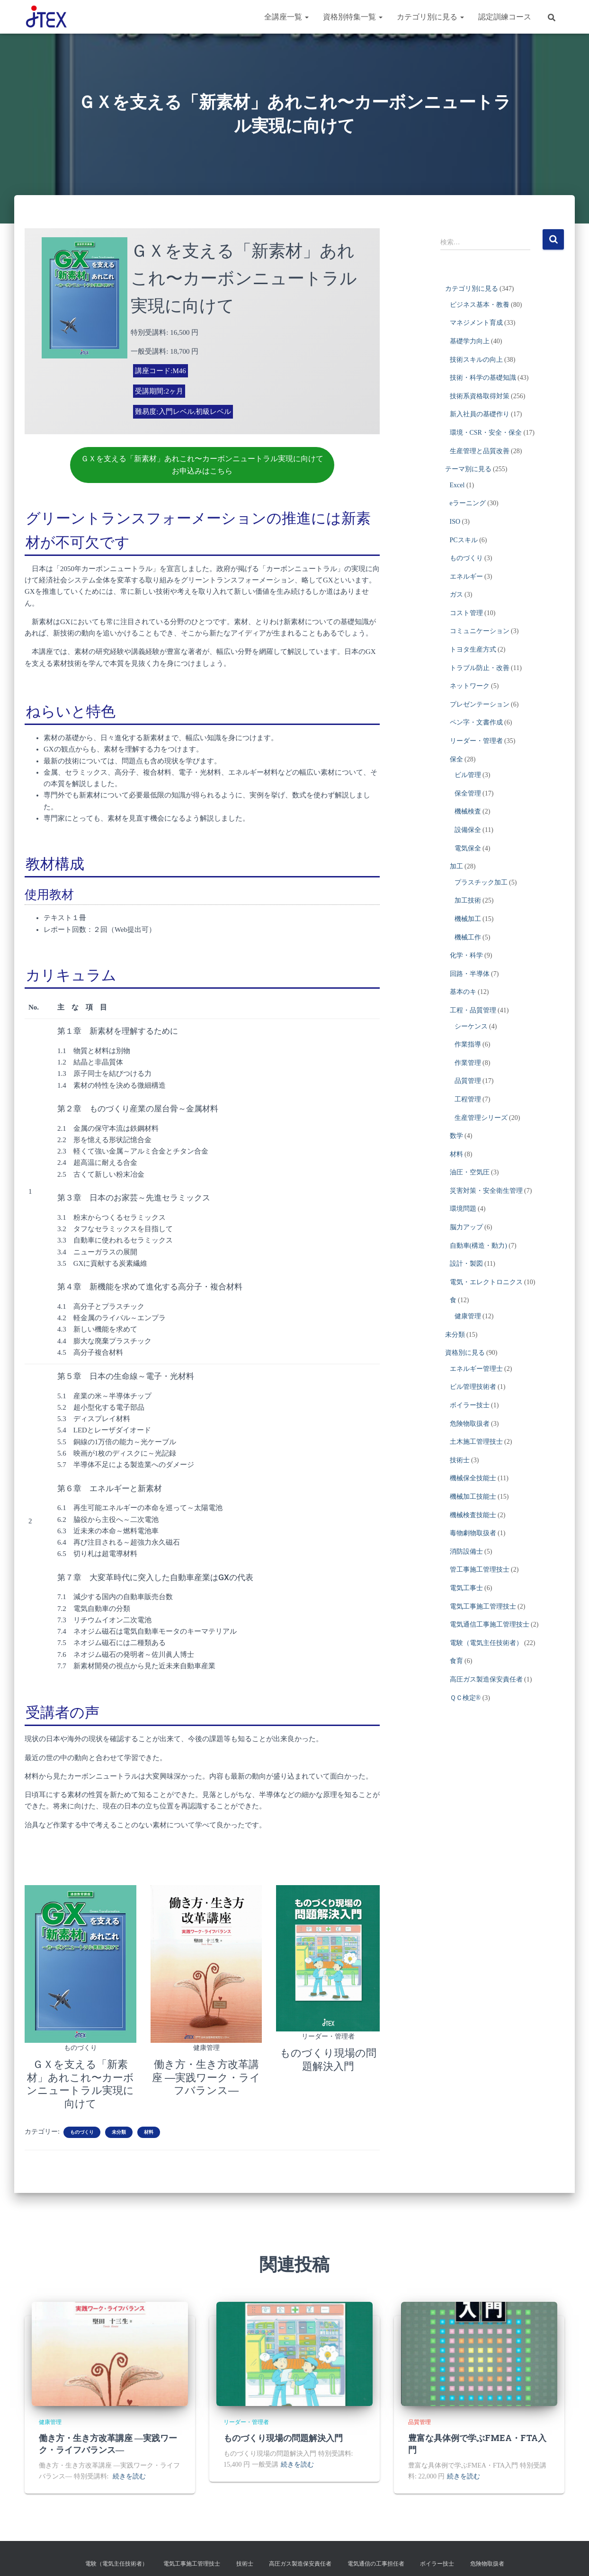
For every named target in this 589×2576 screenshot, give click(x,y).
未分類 (119, 2127)
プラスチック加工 (481, 882)
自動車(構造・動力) (478, 1245)
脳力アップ (466, 1227)
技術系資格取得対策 (479, 396)
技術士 (460, 1460)
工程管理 (468, 1099)
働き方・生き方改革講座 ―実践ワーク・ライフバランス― (206, 2074)
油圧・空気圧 (470, 1172)
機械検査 (468, 811)
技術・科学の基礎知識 (483, 377)
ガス (456, 594)
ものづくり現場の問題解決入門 (283, 2433)
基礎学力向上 (470, 341)
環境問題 (463, 1208)
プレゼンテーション (479, 704)
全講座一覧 (286, 17)
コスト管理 (466, 613)
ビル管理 (468, 774)
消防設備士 (466, 1551)
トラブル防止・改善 (479, 667)
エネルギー (466, 576)
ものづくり (80, 2045)
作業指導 (468, 1044)
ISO (455, 521)
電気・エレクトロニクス (486, 1282)
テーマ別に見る (468, 469)
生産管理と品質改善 (479, 451)
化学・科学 (466, 955)
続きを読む (129, 2471)
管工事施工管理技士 (479, 1569)
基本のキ (463, 991)
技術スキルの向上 (476, 359)
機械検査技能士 (473, 1515)
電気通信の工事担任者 (376, 2559)
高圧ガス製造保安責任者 (486, 1679)
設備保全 (468, 829)
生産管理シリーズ (481, 1117)
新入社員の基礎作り (479, 414)
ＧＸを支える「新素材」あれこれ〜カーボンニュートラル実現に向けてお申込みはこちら (202, 464)
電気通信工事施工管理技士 (489, 1624)
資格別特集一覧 (353, 17)
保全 (456, 759)
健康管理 (206, 2045)
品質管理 (468, 1080)
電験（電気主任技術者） (486, 1642)
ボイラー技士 (470, 1405)
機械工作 (468, 937)
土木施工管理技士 (476, 1441)
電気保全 (468, 848)
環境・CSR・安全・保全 (486, 432)
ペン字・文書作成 (476, 722)
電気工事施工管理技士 (483, 1606)
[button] (306, 17)
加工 (456, 866)
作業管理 (468, 1062)
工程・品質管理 (473, 1010)
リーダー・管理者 (327, 2035)
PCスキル (464, 540)
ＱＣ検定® (465, 1697)
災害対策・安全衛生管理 (486, 1190)
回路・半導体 (470, 973)
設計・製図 (466, 1263)
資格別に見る (465, 1352)
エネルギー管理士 (476, 1368)
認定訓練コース (504, 17)
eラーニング (468, 503)
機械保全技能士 (473, 1478)
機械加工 (468, 918)
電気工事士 (466, 1588)
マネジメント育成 (476, 322)
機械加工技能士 (473, 1496)
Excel (457, 485)
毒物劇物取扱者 (473, 1533)
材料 (148, 2127)
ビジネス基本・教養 (479, 304)
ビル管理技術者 (473, 1386)
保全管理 (468, 793)
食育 (456, 1660)
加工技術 (468, 900)
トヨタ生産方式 (473, 649)
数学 (456, 1135)
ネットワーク (470, 685)
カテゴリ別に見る (430, 17)
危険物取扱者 (470, 1423)
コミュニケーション (479, 631)
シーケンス (471, 1026)
